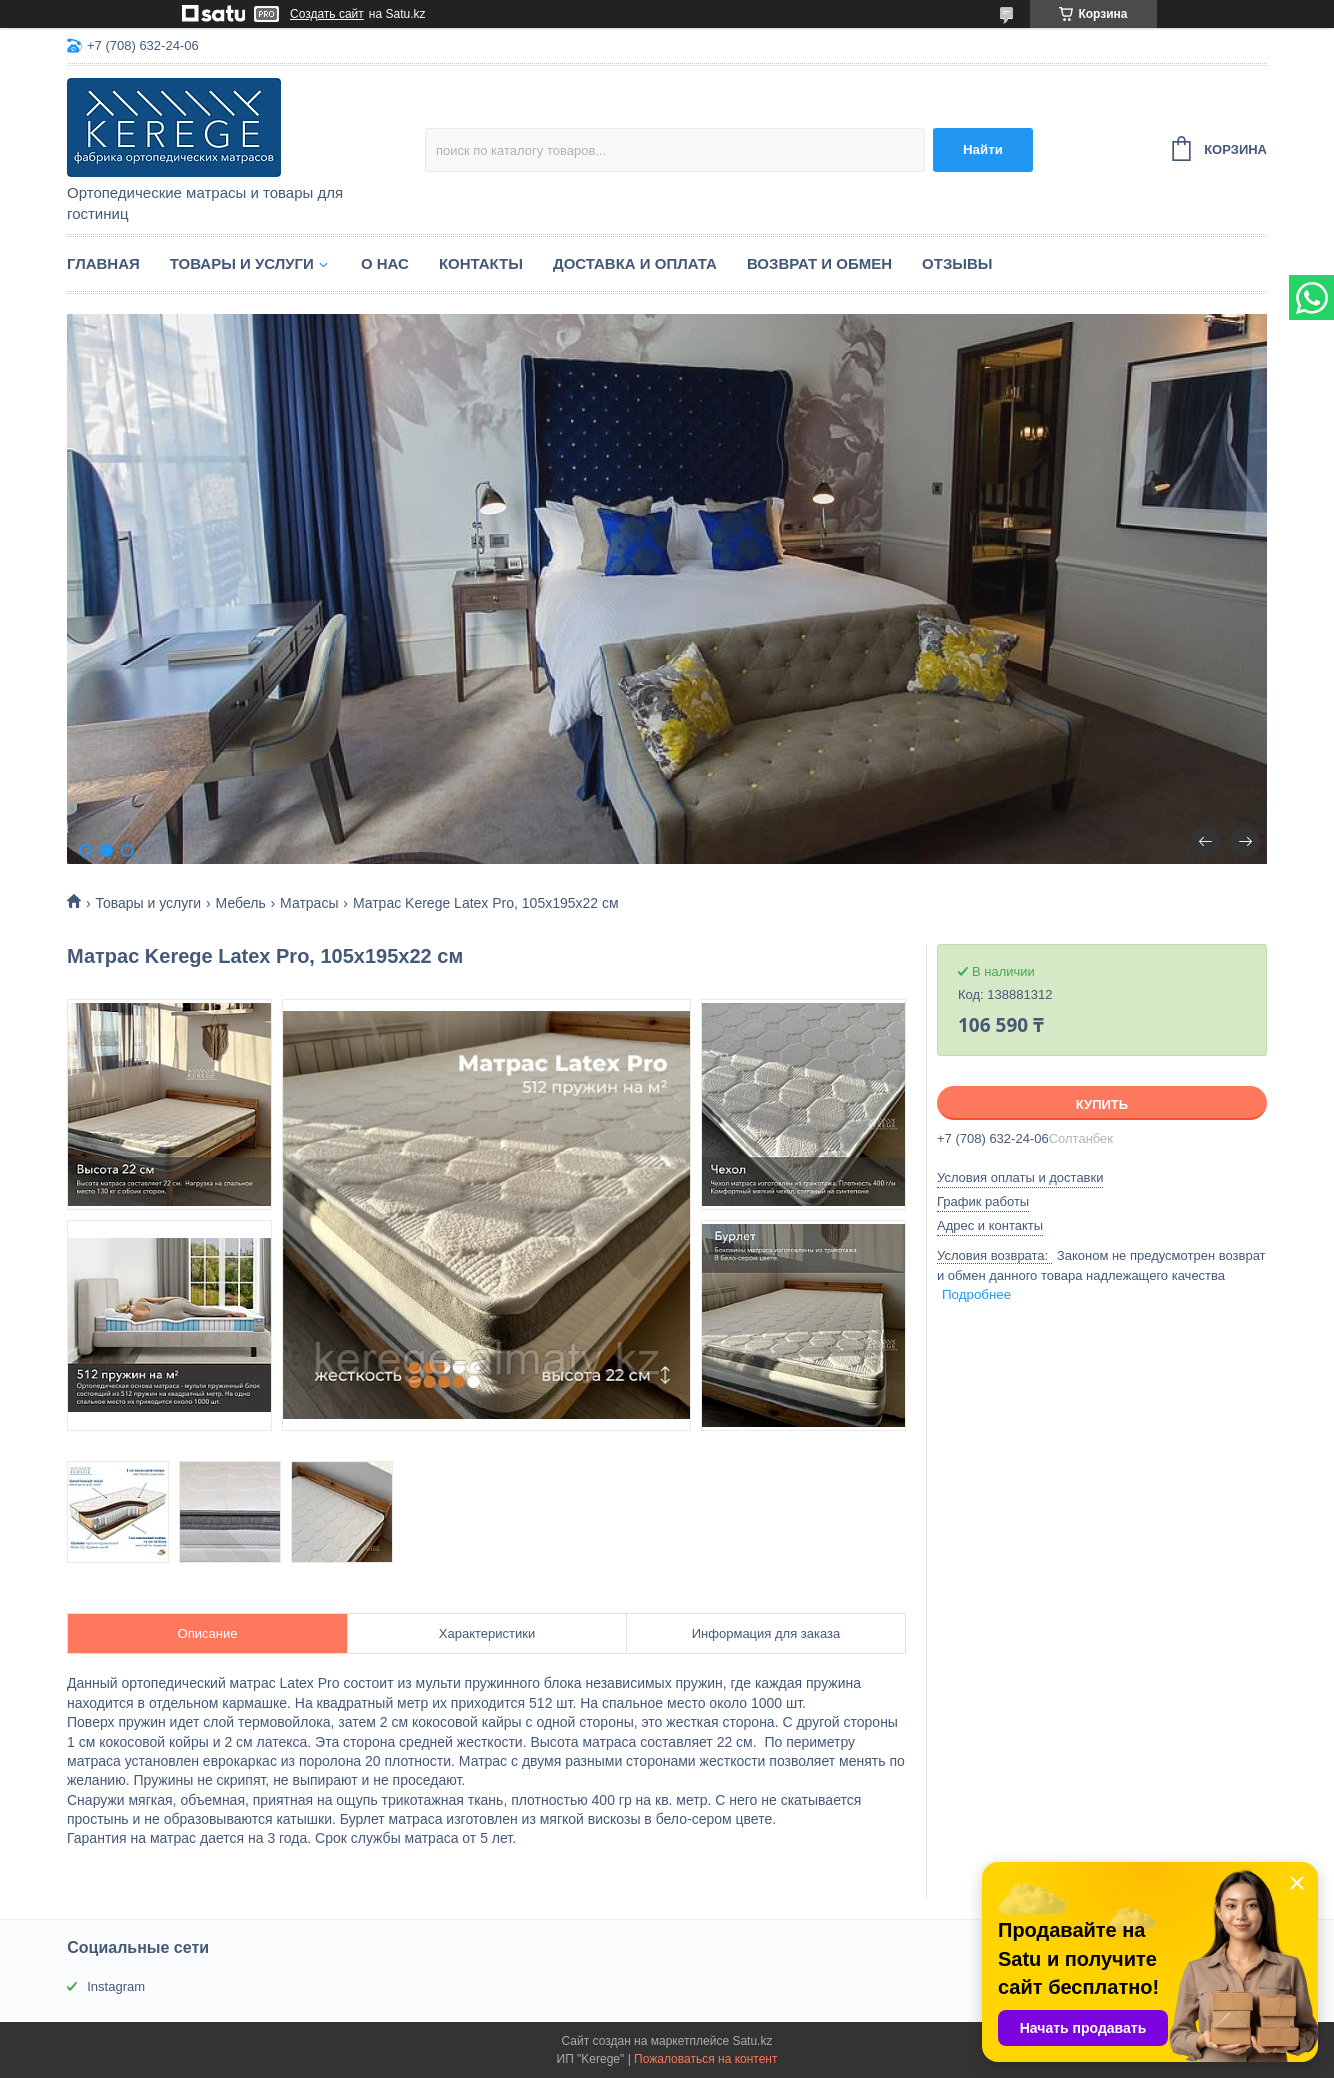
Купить (1102, 1104)
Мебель (241, 903)
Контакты (481, 263)
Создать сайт (327, 14)
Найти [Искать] (983, 149)
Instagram (116, 1986)
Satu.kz (752, 2041)
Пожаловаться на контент (705, 2059)
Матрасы (309, 903)
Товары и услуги (242, 263)
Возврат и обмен (819, 263)
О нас (385, 263)
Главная (103, 263)
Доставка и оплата (635, 263)
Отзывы (957, 263)
